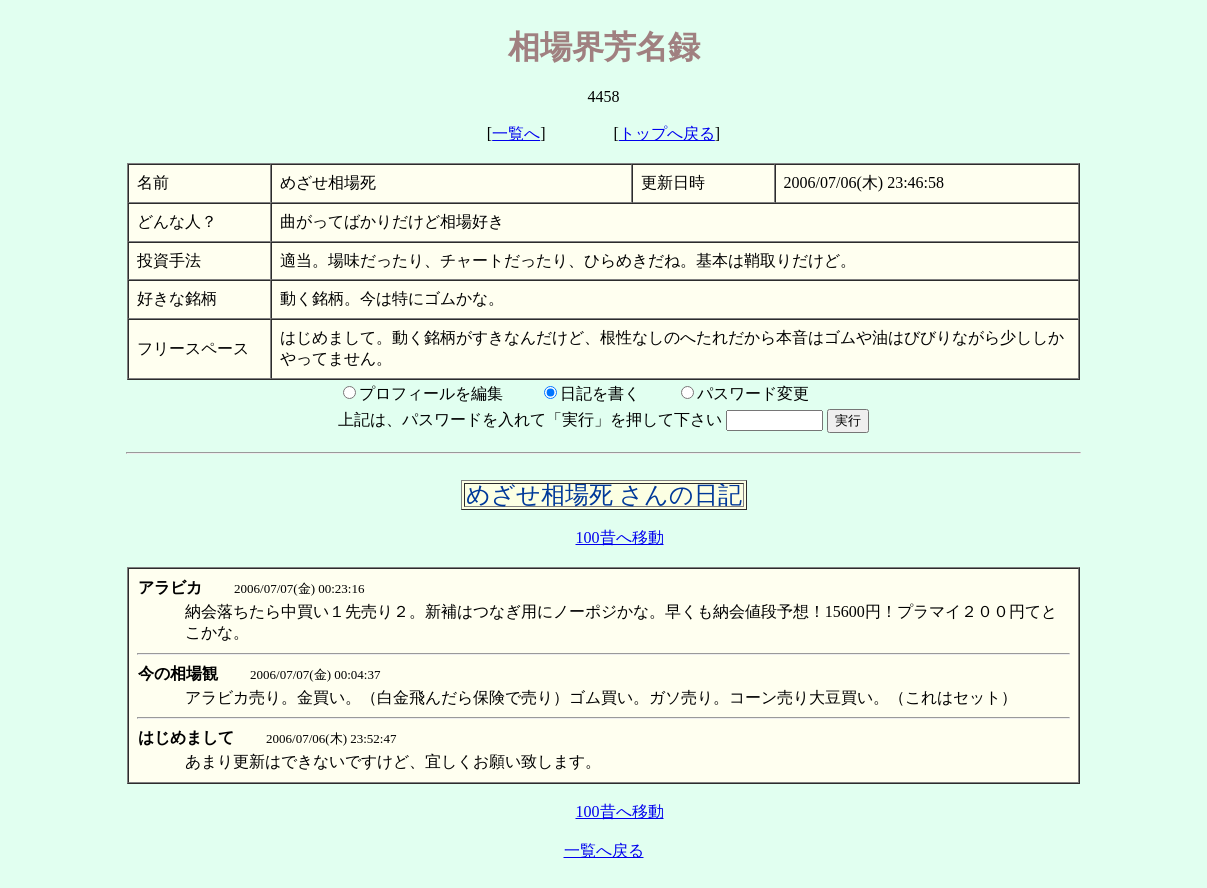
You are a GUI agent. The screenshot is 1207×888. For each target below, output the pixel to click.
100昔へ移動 (620, 537)
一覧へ (516, 133)
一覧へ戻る (604, 850)
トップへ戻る (667, 133)
